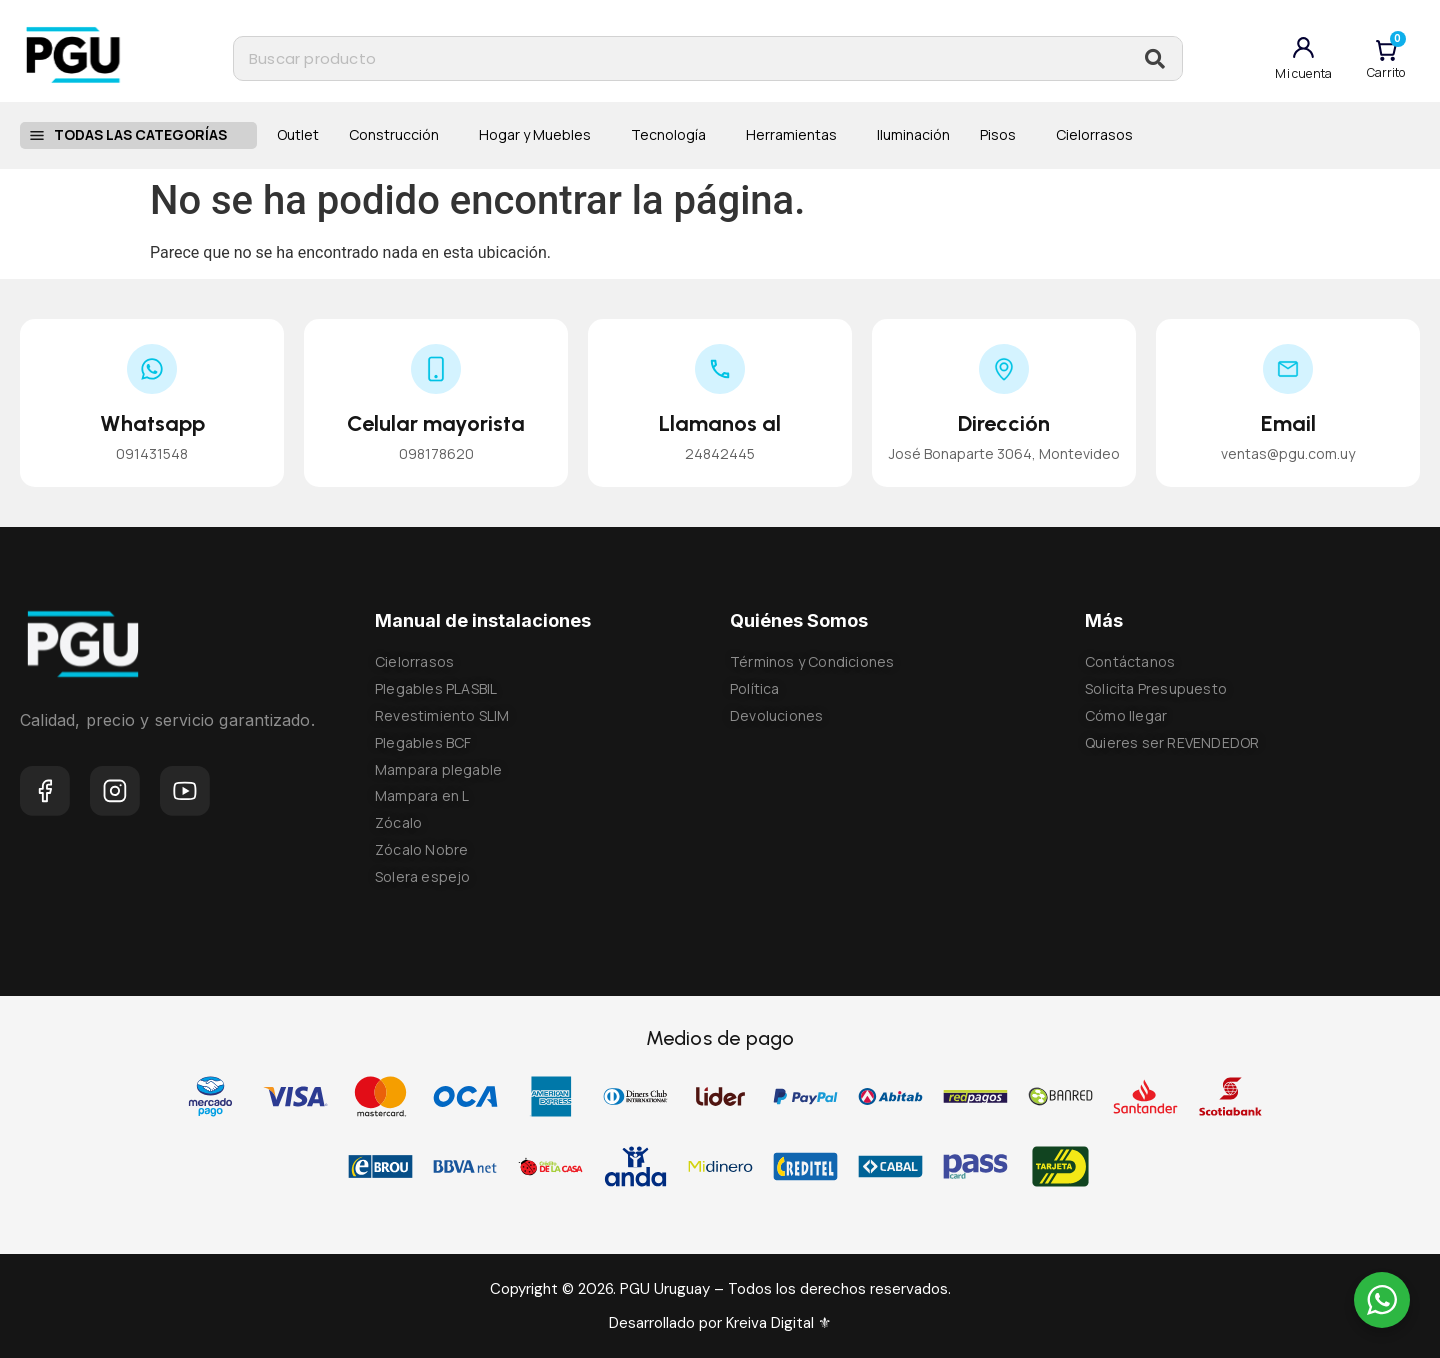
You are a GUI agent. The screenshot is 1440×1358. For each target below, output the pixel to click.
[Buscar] (1155, 58)
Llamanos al (720, 423)
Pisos (1003, 135)
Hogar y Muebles (540, 135)
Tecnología (673, 135)
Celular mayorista (436, 423)
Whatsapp (152, 423)
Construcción (399, 135)
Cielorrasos (1094, 134)
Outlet (298, 134)
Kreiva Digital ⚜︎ (776, 1323)
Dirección (1004, 423)
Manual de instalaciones (483, 620)
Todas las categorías (150, 135)
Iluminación (913, 134)
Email (1288, 423)
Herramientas (796, 135)
